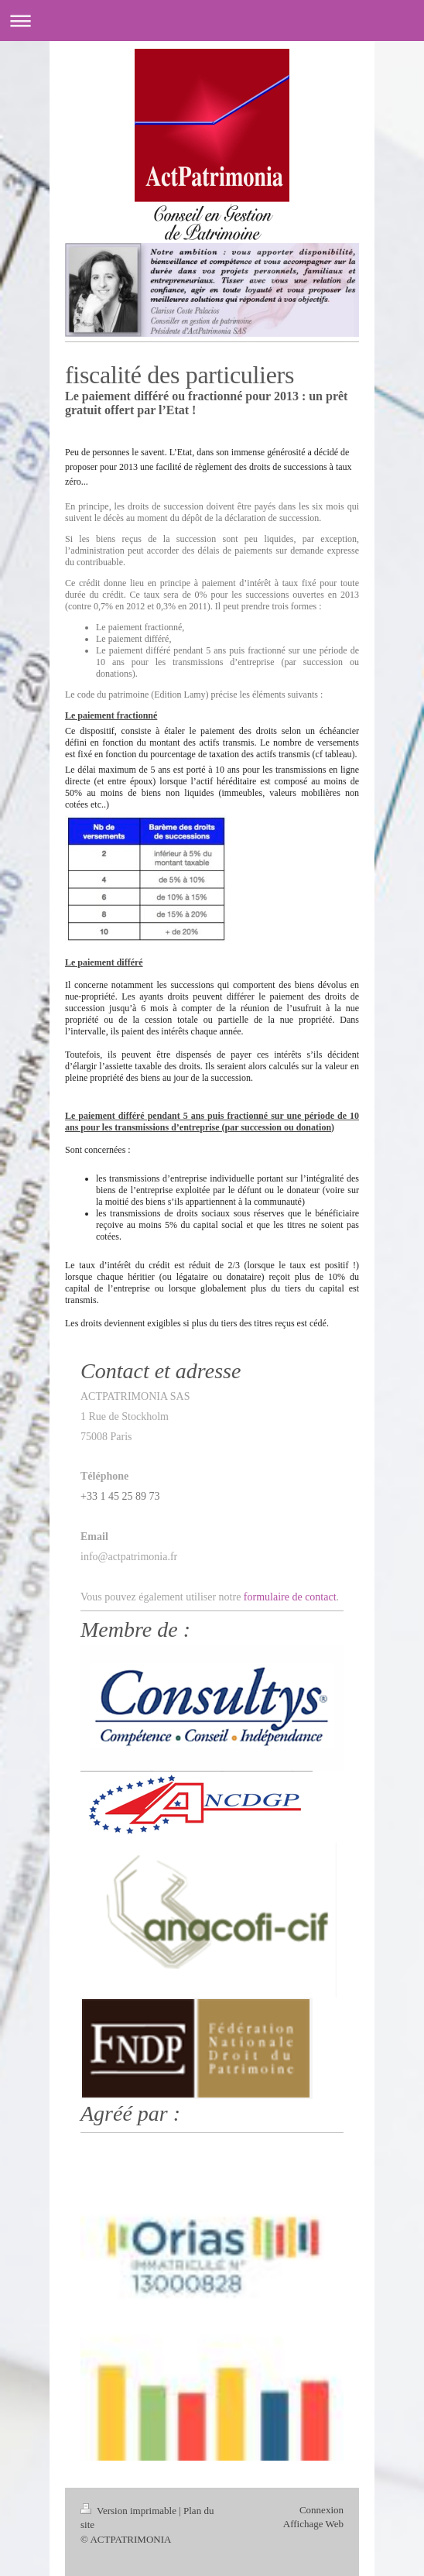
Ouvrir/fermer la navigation (212, 20)
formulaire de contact (290, 1597)
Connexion (321, 2510)
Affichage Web (313, 2524)
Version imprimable (129, 2510)
